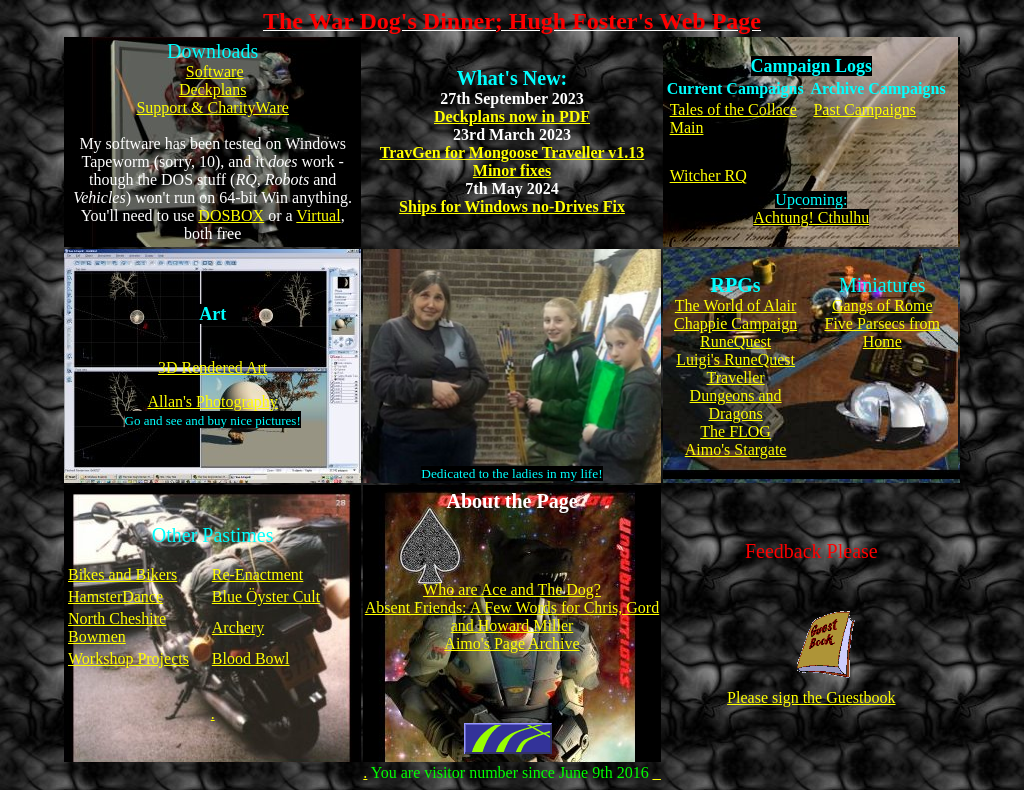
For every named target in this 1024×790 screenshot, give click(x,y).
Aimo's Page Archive (511, 643)
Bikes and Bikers (122, 574)
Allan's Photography (212, 401)
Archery (238, 627)
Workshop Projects (128, 658)
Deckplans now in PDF (512, 116)
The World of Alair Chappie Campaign (735, 314)
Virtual (318, 215)
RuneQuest (735, 341)
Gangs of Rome (882, 305)
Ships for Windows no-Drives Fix (512, 206)
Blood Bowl (251, 658)
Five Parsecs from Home (883, 332)
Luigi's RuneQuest (735, 359)
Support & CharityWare (212, 107)
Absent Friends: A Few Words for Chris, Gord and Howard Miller (512, 616)
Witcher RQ (708, 175)
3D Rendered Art (212, 367)
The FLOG (735, 431)
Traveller (736, 377)
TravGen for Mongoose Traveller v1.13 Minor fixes (512, 161)
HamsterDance (115, 596)
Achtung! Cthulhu (811, 217)
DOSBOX (231, 215)
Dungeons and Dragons (736, 404)
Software (215, 71)
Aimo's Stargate (736, 449)
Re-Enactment (258, 574)
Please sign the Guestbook (811, 690)
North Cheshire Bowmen (117, 627)
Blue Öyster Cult (266, 596)
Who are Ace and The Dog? (512, 589)
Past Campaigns (864, 109)
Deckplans (213, 89)
